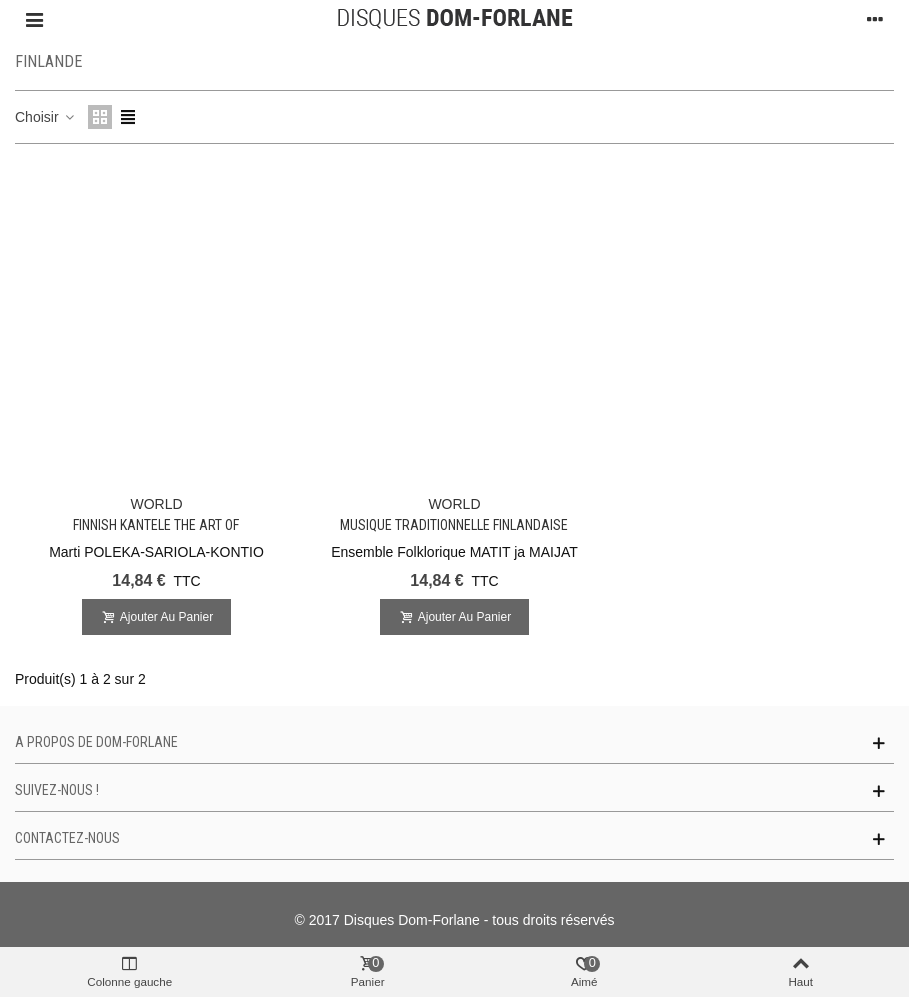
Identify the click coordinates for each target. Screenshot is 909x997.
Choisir (45, 117)
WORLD (156, 504)
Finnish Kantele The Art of (156, 525)
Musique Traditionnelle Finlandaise (454, 525)
